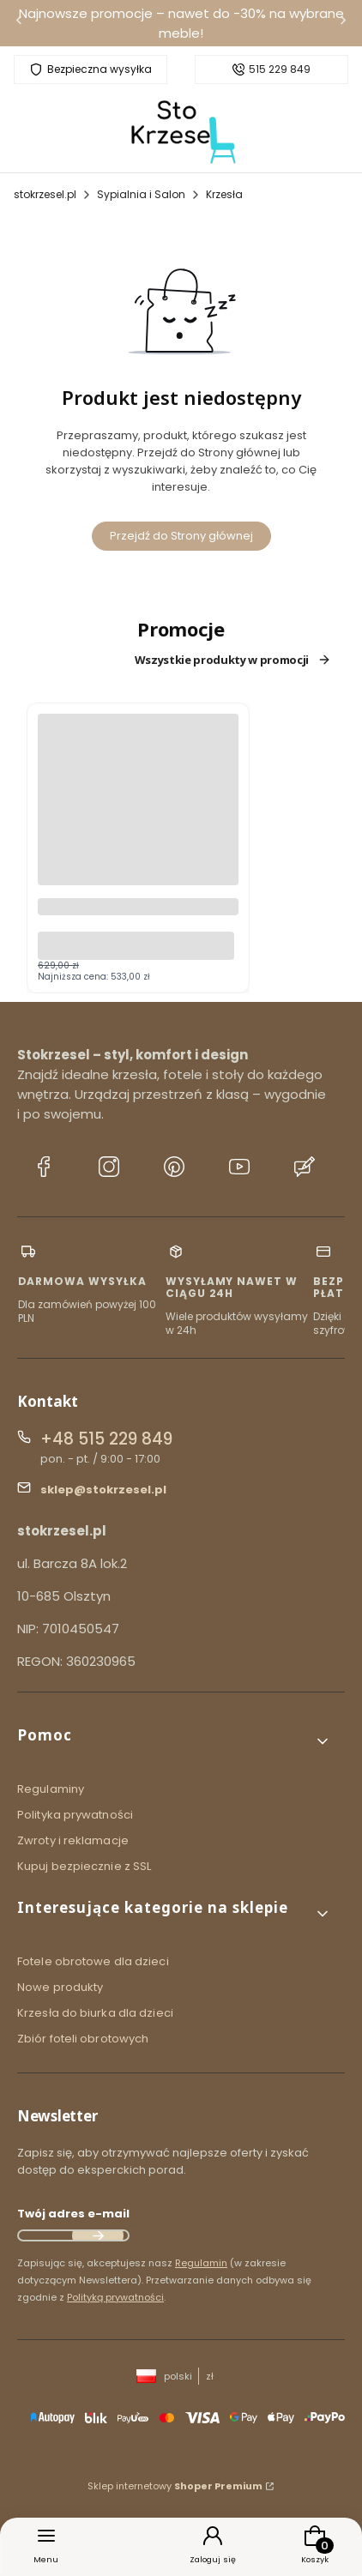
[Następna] (343, 23)
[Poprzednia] (18, 23)
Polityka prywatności (75, 1815)
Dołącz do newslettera (98, 2235)
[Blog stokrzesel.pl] (304, 1169)
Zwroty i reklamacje (73, 1840)
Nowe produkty (60, 1987)
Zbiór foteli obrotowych (82, 2038)
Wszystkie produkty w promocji (233, 660)
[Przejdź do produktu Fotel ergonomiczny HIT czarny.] (138, 821)
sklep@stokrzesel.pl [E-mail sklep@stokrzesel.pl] (103, 1489)
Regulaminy (50, 1789)
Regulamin (201, 2263)
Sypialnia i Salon (141, 194)
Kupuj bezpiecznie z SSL (84, 1866)
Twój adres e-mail (73, 2213)
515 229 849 (280, 69)
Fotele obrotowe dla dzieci (93, 1961)
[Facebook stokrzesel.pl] (43, 1169)
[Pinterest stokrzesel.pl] (174, 1169)
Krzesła (224, 194)
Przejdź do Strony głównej (181, 536)
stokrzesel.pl (45, 194)
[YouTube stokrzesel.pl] (239, 1169)
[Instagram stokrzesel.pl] (109, 1169)
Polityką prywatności (115, 2297)
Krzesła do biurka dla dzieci (95, 2013)
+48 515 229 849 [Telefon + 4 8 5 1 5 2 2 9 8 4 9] (106, 1439)
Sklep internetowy (174, 2486)
